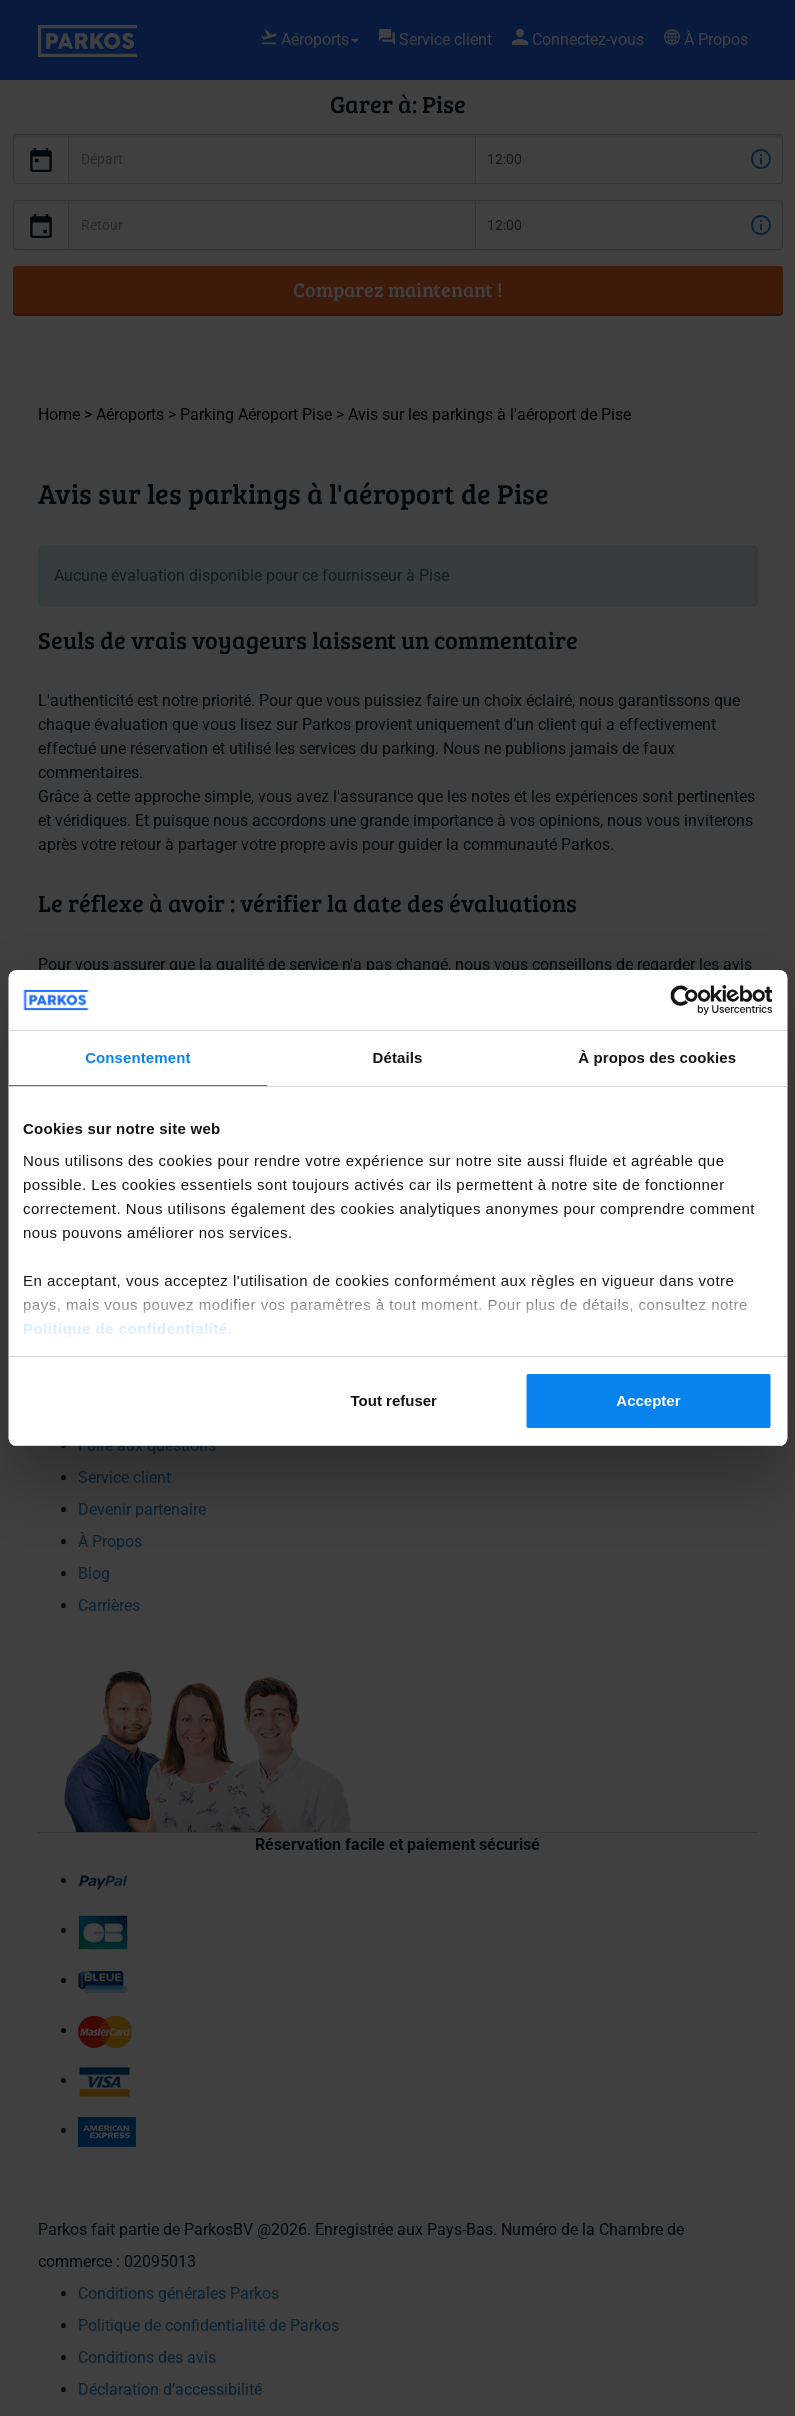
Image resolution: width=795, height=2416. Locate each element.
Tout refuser (394, 1400)
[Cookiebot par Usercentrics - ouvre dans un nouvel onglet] (684, 1000)
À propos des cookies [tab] (657, 1057)
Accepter (648, 1400)
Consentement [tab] (137, 1057)
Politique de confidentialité (125, 1328)
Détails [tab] (398, 1057)
